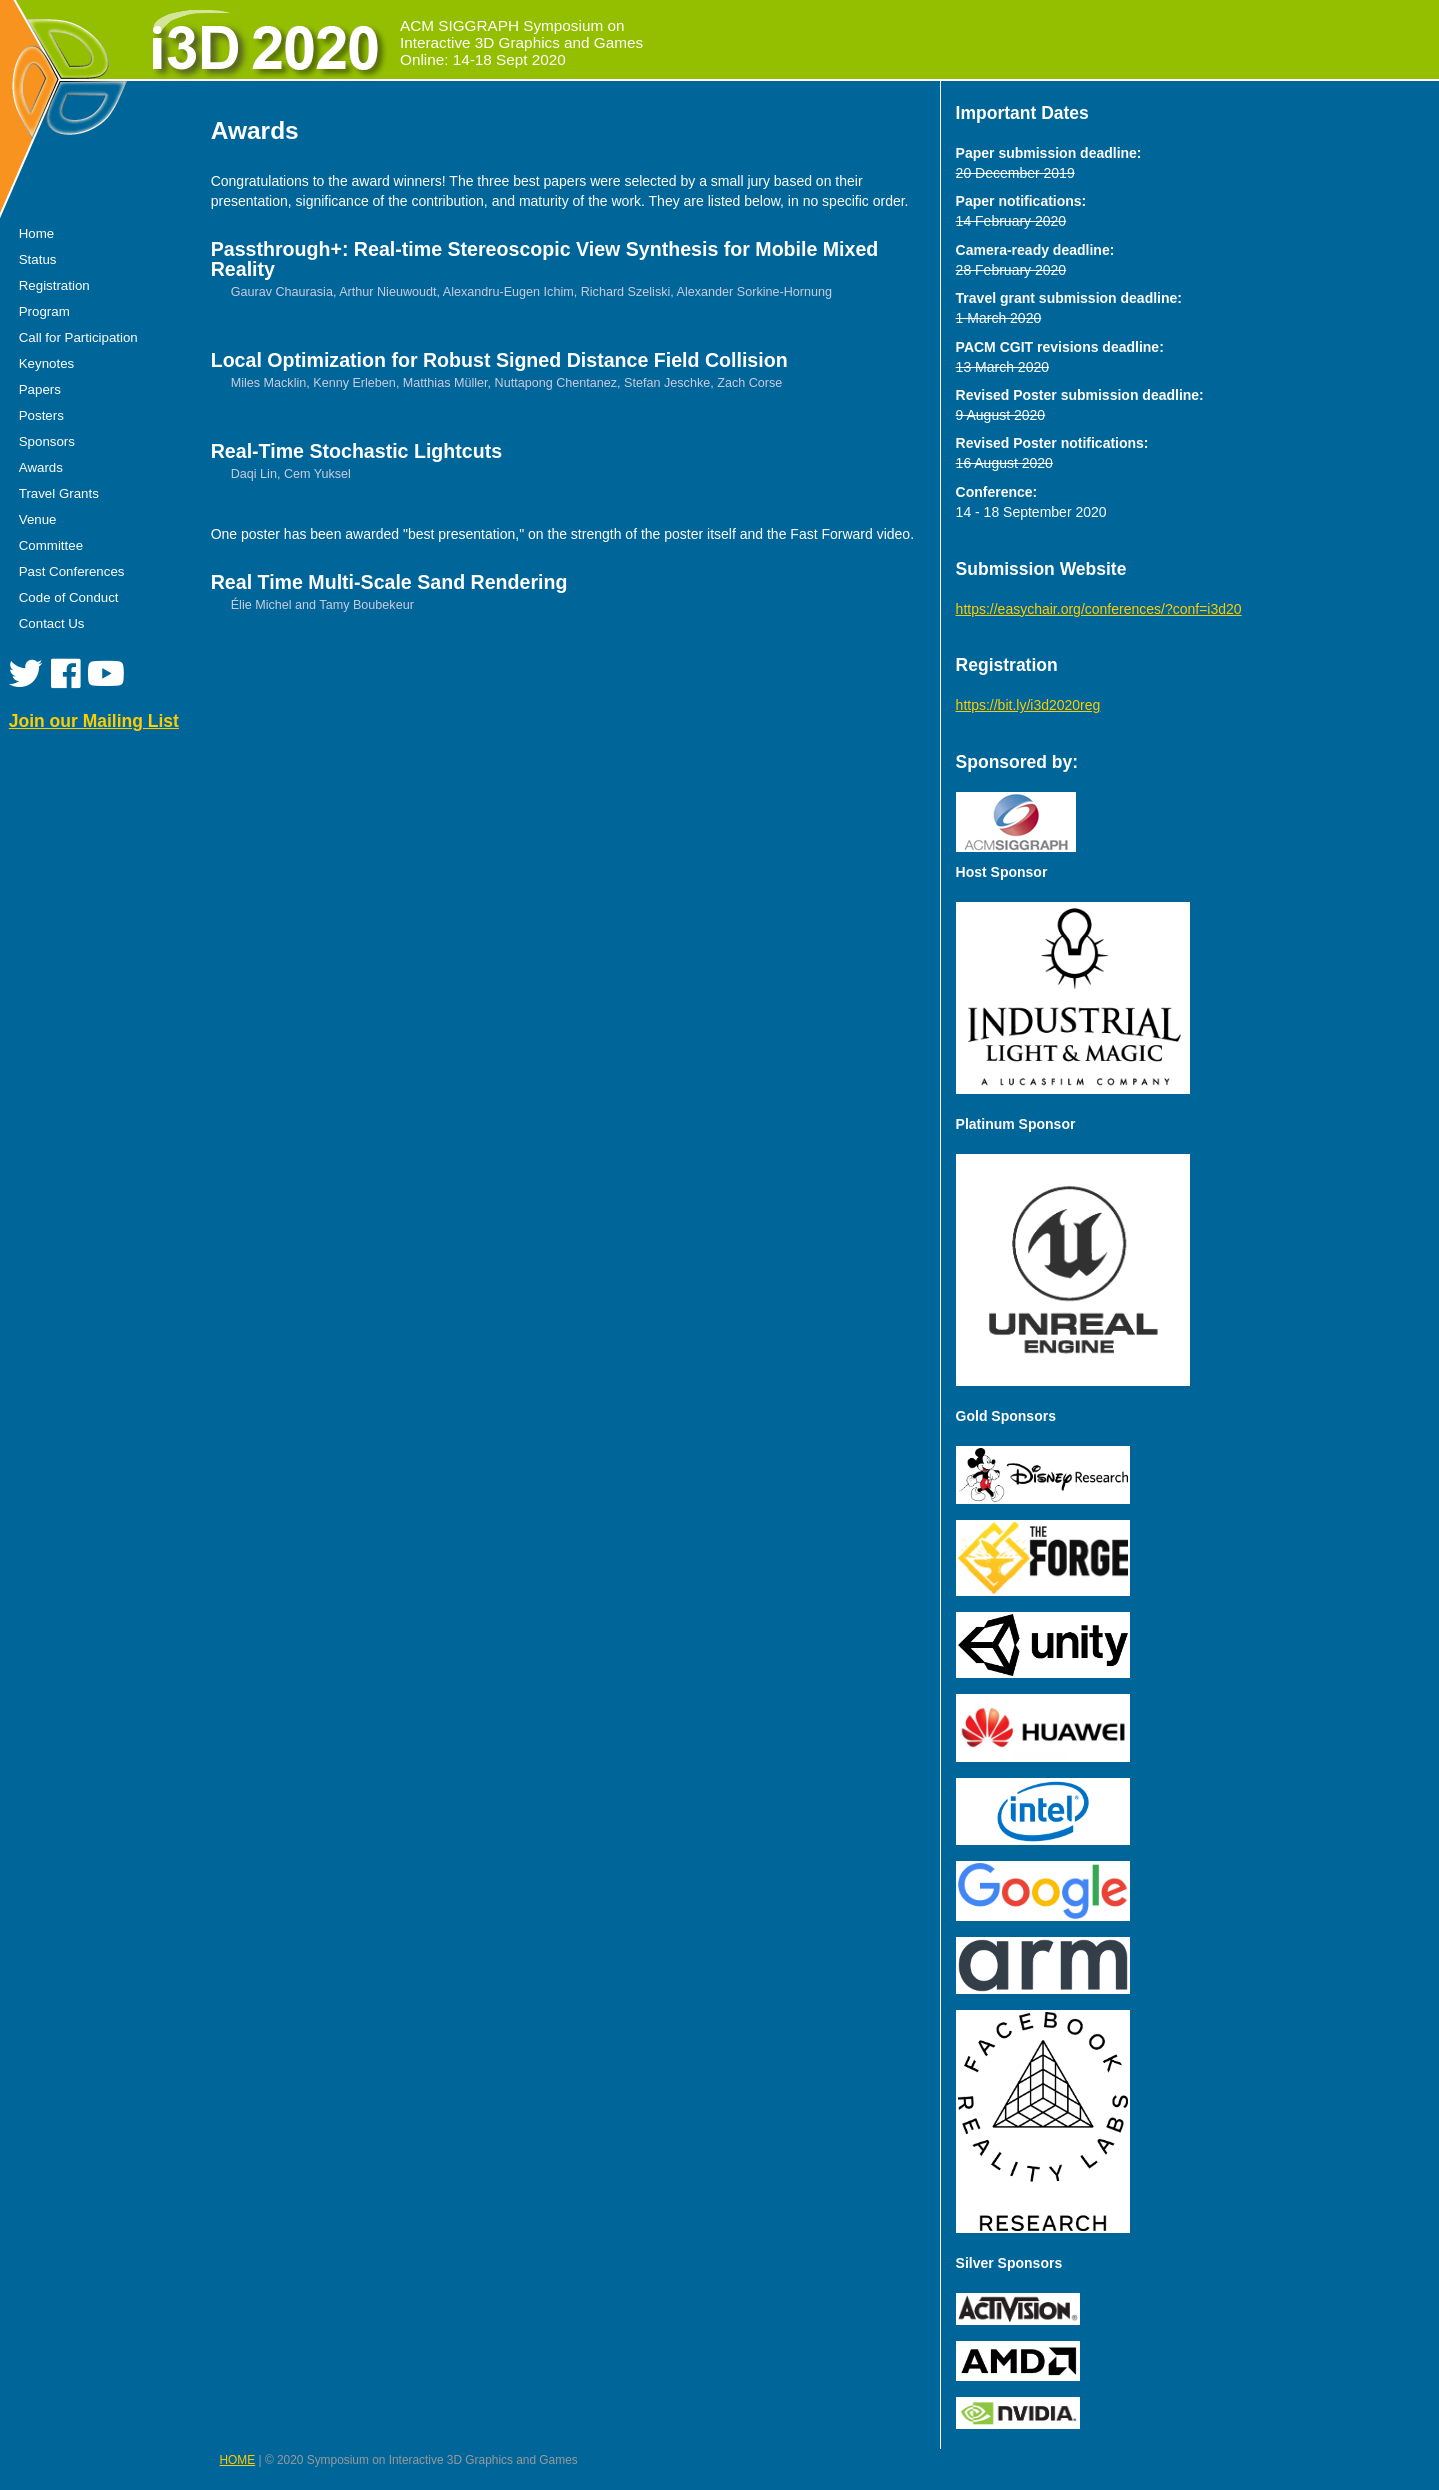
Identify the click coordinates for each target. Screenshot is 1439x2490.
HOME (238, 2460)
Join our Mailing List (94, 721)
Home (36, 233)
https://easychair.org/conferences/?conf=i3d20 (1099, 609)
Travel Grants (59, 493)
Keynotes (46, 363)
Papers (40, 389)
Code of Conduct (69, 597)
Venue (38, 519)
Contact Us (52, 623)
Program (44, 311)
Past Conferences (72, 571)
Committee (51, 545)
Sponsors (47, 441)
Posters (41, 415)
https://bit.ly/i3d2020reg (1028, 705)
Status (38, 259)
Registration (54, 285)
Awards (41, 467)
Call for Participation (78, 337)
